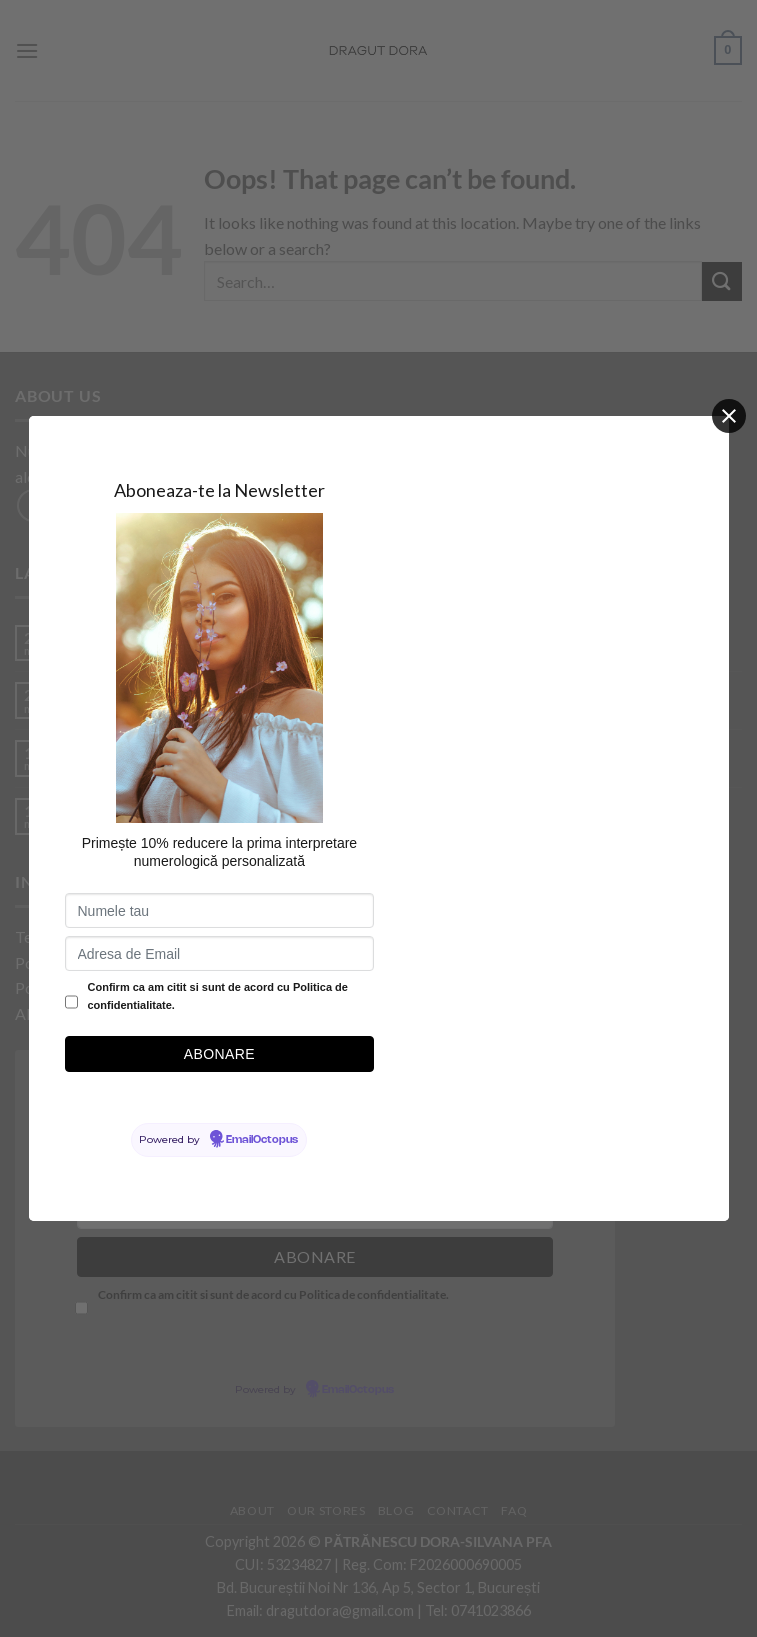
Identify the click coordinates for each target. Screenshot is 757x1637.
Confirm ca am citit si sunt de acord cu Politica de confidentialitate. (218, 996)
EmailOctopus (262, 1140)
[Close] (729, 416)
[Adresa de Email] (220, 953)
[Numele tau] (220, 910)
